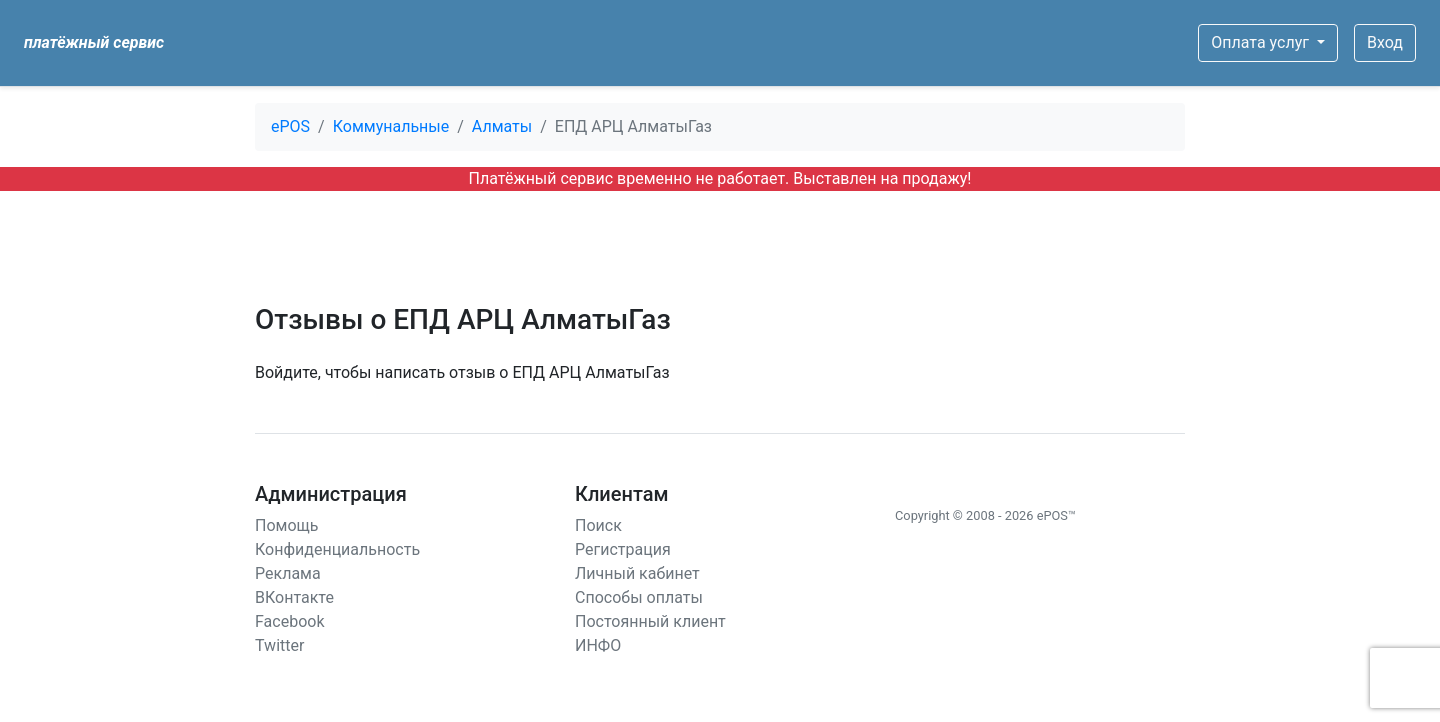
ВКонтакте (294, 597)
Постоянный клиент (650, 621)
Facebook (289, 621)
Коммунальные (391, 126)
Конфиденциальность (337, 549)
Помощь (286, 525)
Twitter (279, 645)
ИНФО (598, 645)
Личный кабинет (637, 573)
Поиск (598, 525)
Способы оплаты (639, 597)
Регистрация (623, 549)
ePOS (290, 126)
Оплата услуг (1262, 42)
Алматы (502, 126)
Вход (1385, 42)
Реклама (288, 573)
